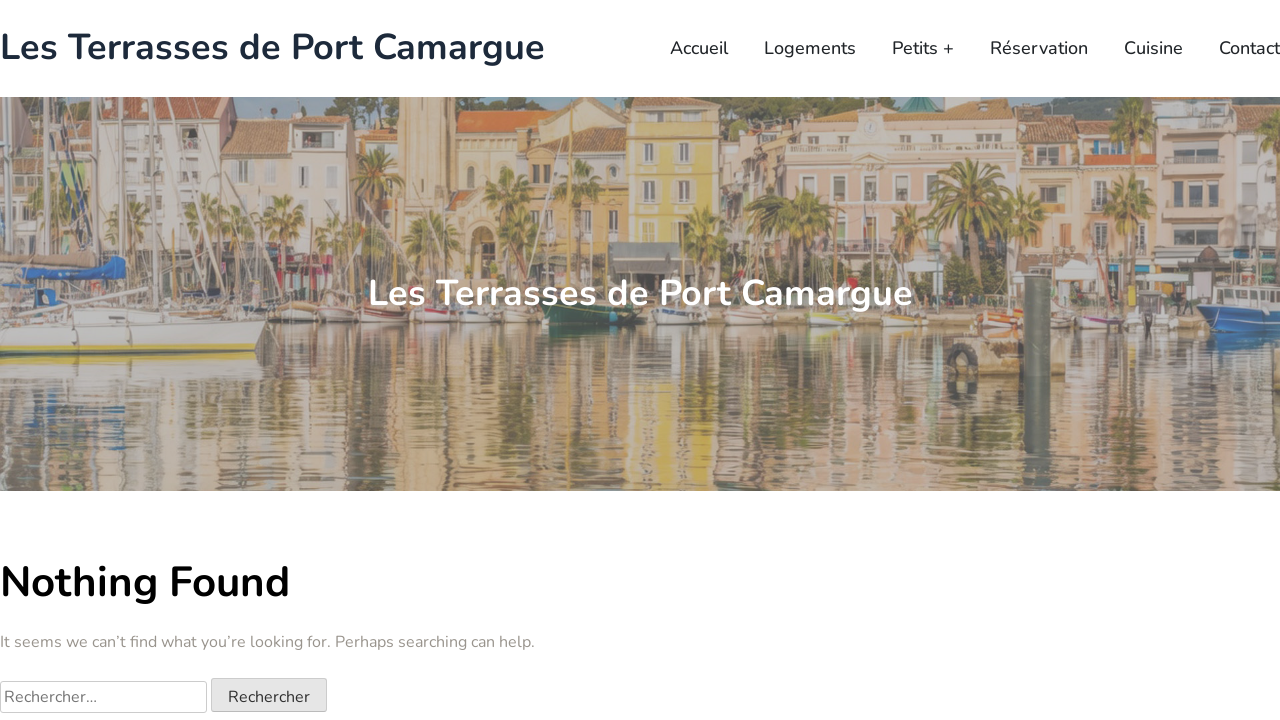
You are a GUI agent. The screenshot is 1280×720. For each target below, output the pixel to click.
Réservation (1039, 48)
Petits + (923, 48)
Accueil (699, 48)
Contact (1249, 48)
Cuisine (1153, 48)
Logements (810, 48)
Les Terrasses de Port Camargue (272, 48)
